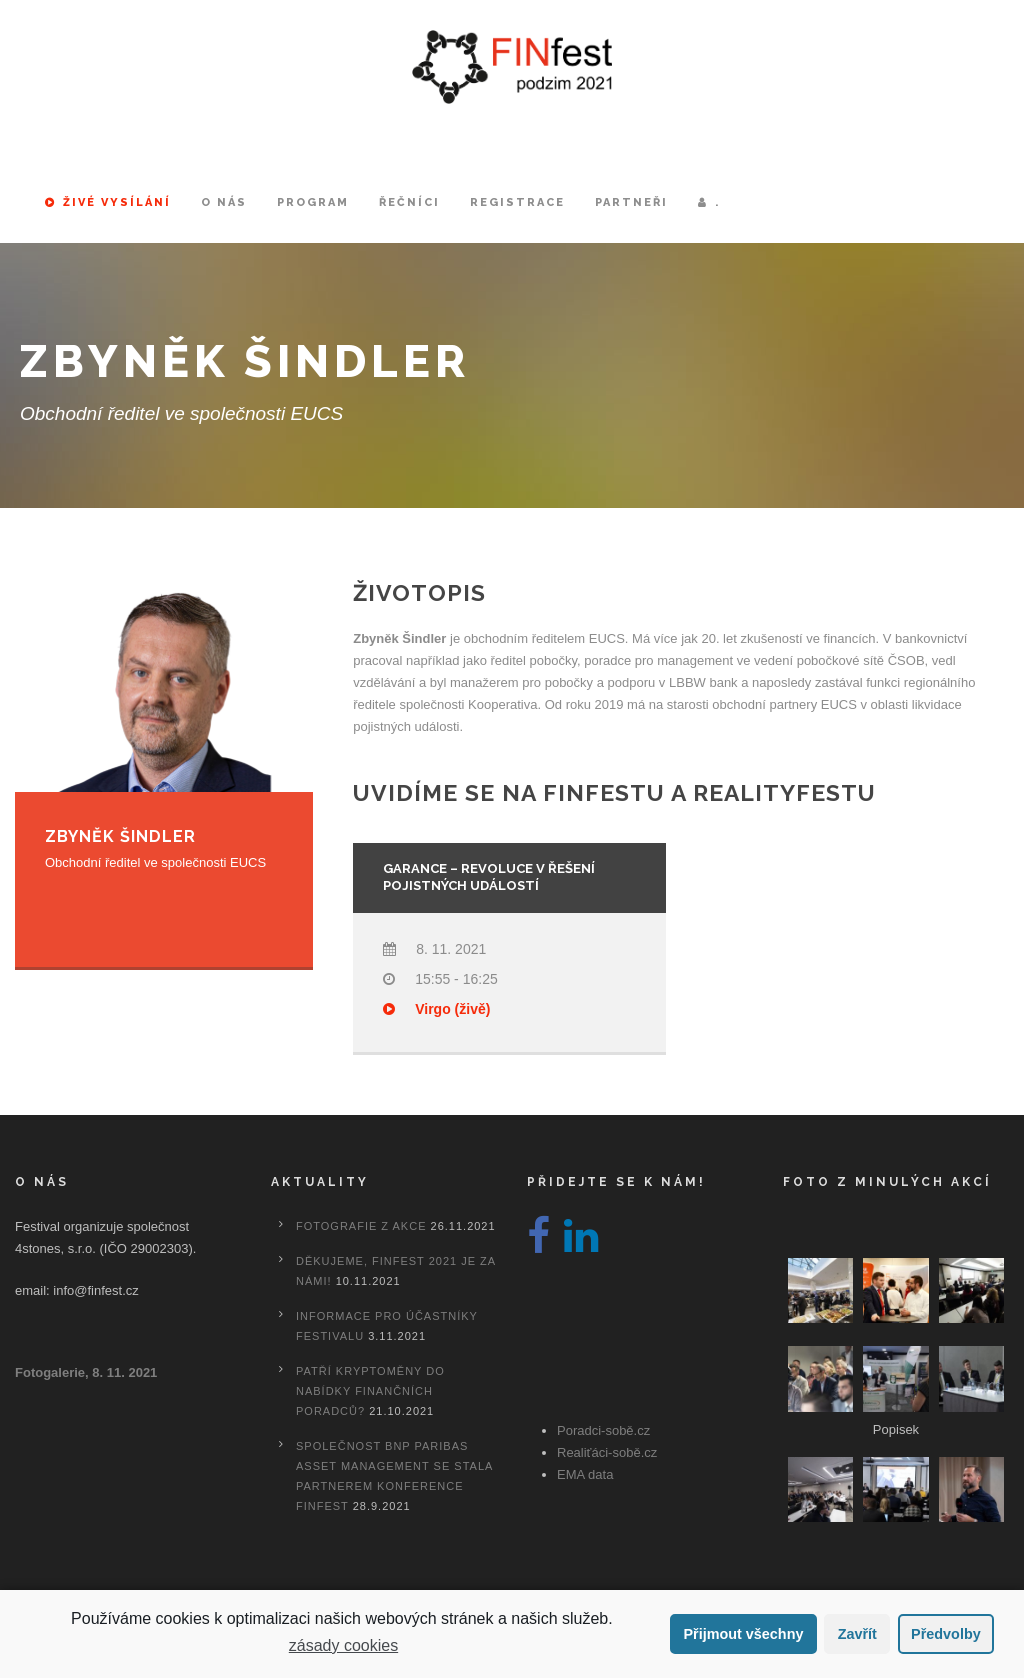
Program (313, 202)
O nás (224, 202)
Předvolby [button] (946, 1634)
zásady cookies (343, 1645)
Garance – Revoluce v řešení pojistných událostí (489, 877)
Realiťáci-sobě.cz (607, 1452)
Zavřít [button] (857, 1634)
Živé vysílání (108, 202)
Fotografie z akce (361, 1226)
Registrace (517, 202)
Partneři (631, 202)
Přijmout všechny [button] (743, 1634)
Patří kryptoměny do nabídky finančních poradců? (370, 1391)
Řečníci (409, 202)
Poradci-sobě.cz (603, 1430)
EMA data (585, 1474)
